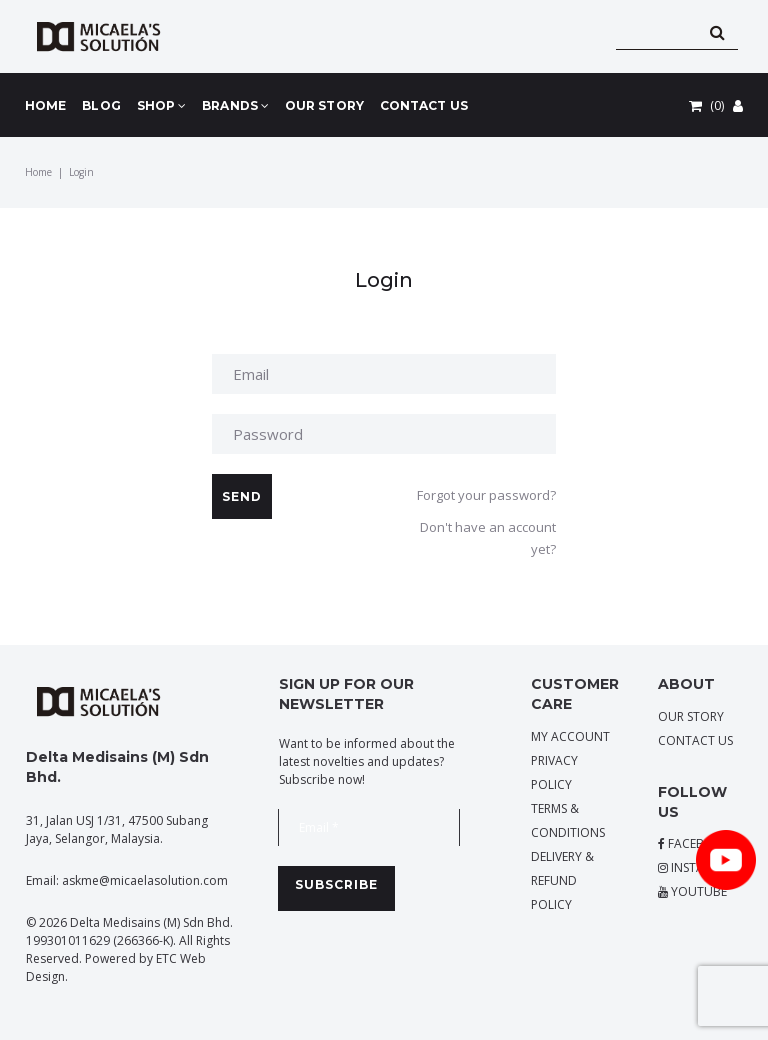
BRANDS (235, 106)
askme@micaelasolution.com (145, 880)
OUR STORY (324, 105)
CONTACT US (424, 105)
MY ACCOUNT (570, 736)
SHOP (162, 106)
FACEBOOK (694, 843)
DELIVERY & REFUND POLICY (562, 880)
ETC (166, 958)
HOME (45, 105)
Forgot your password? (486, 495)
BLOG (101, 105)
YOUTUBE (692, 891)
